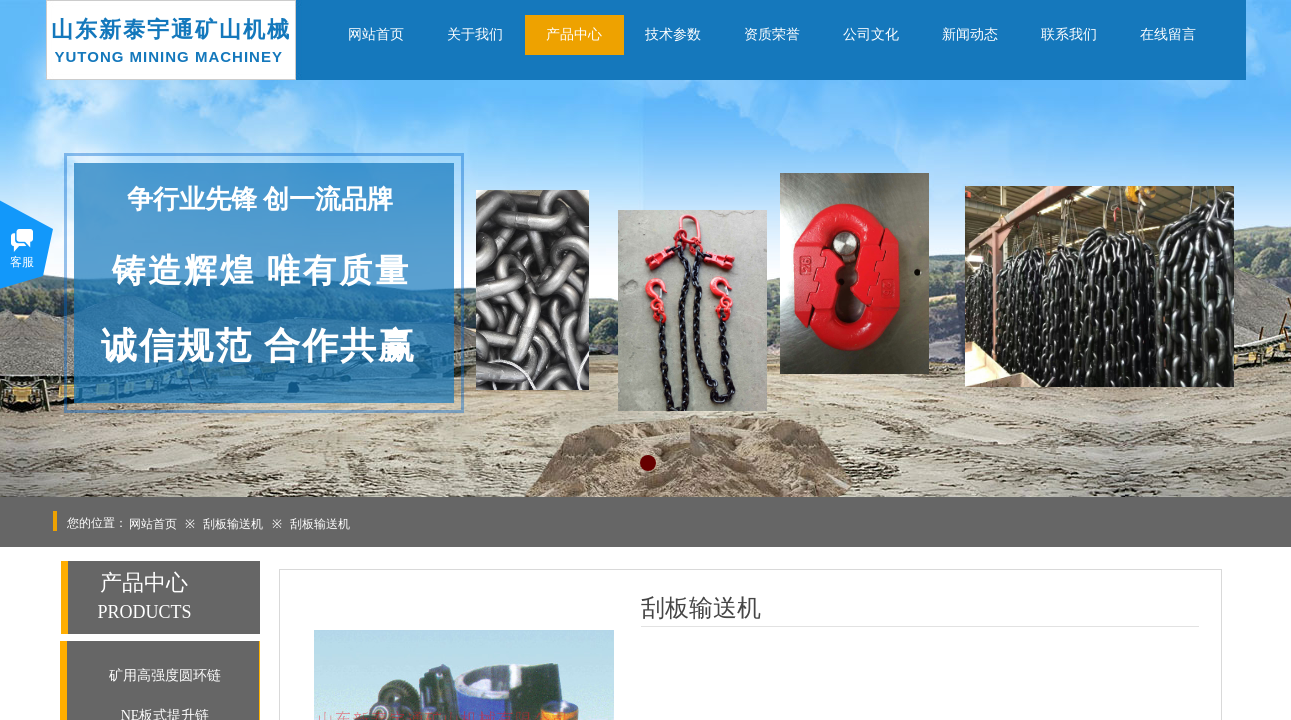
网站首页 (153, 524)
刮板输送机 (233, 524)
